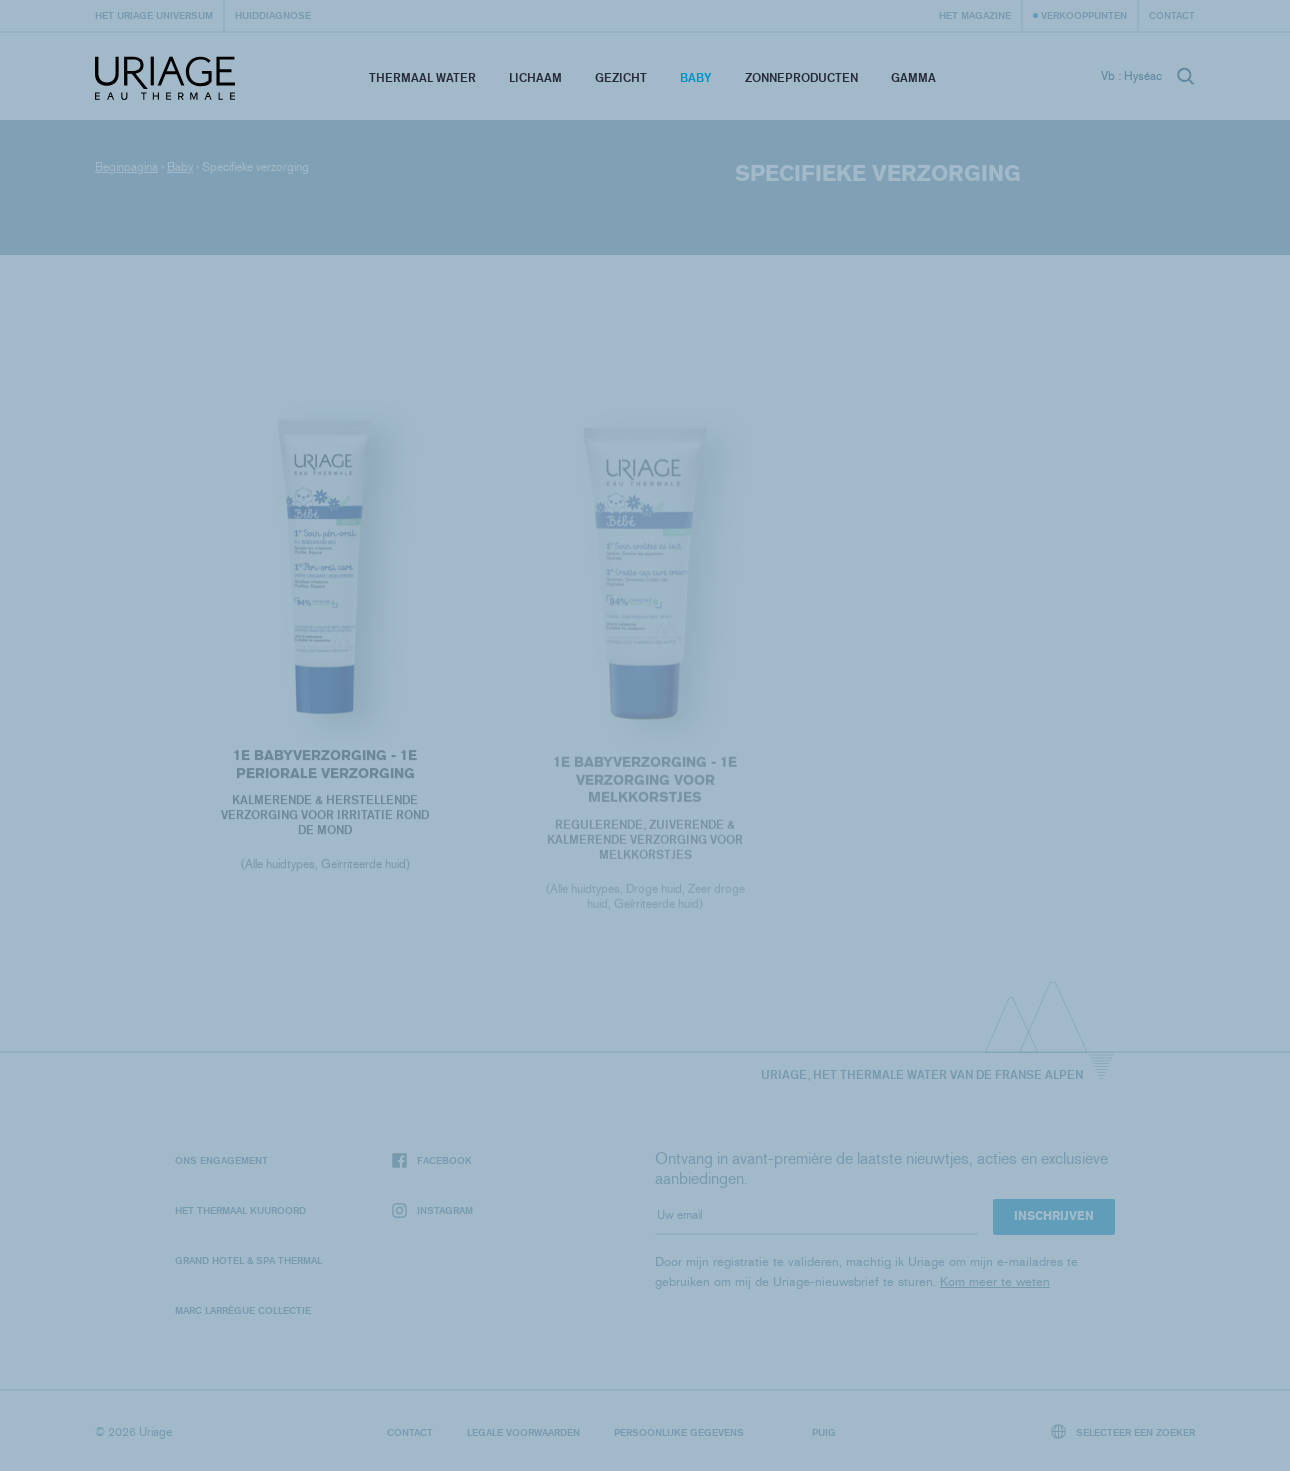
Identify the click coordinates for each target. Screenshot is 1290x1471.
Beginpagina (126, 167)
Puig (824, 1432)
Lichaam (535, 77)
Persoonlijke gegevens (679, 1432)
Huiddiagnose (273, 15)
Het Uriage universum (154, 15)
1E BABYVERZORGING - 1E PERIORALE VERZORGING (325, 766)
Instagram (432, 1210)
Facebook (432, 1160)
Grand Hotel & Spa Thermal (248, 1260)
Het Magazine (975, 15)
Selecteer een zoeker (1123, 1431)
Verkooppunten (1084, 15)
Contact (1172, 15)
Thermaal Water (422, 77)
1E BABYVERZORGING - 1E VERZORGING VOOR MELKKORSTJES (645, 783)
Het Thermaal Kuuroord (240, 1210)
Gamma (913, 77)
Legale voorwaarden (523, 1432)
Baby (696, 77)
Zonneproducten (801, 77)
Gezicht (621, 77)
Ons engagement (221, 1160)
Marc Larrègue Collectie (243, 1310)
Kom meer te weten (995, 1281)
